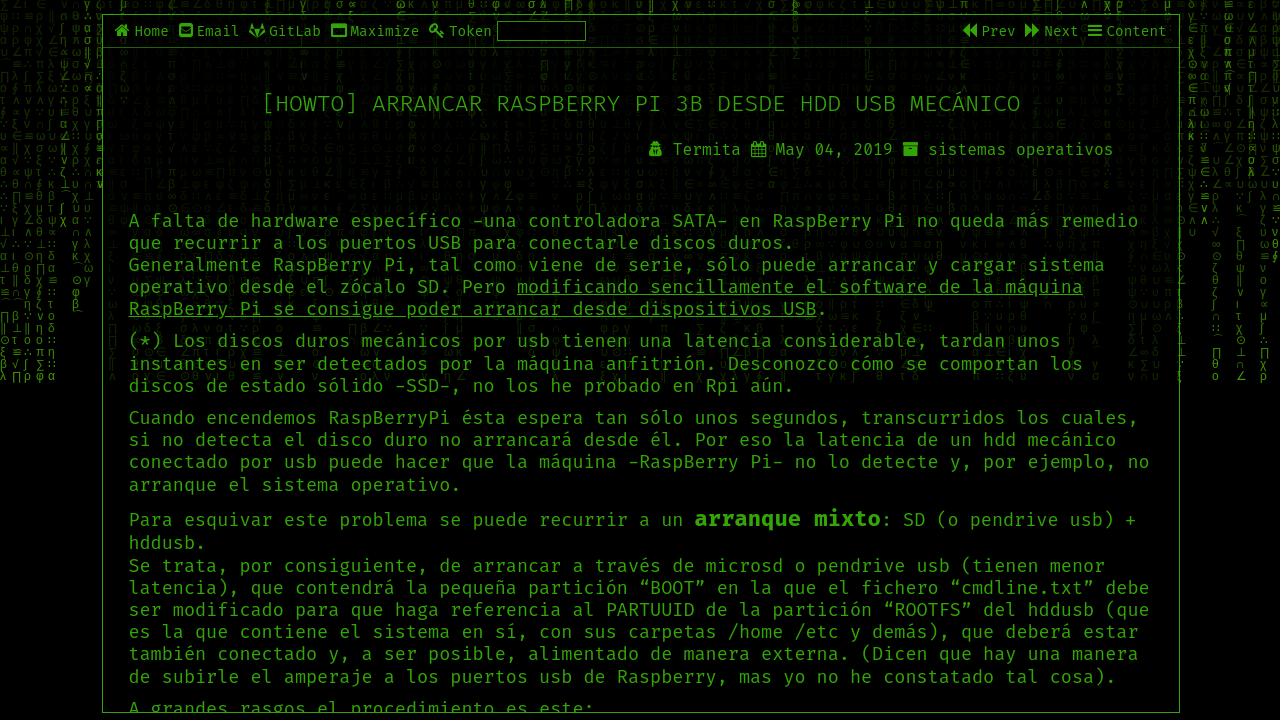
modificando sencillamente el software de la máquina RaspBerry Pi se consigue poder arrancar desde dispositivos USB (605, 298)
